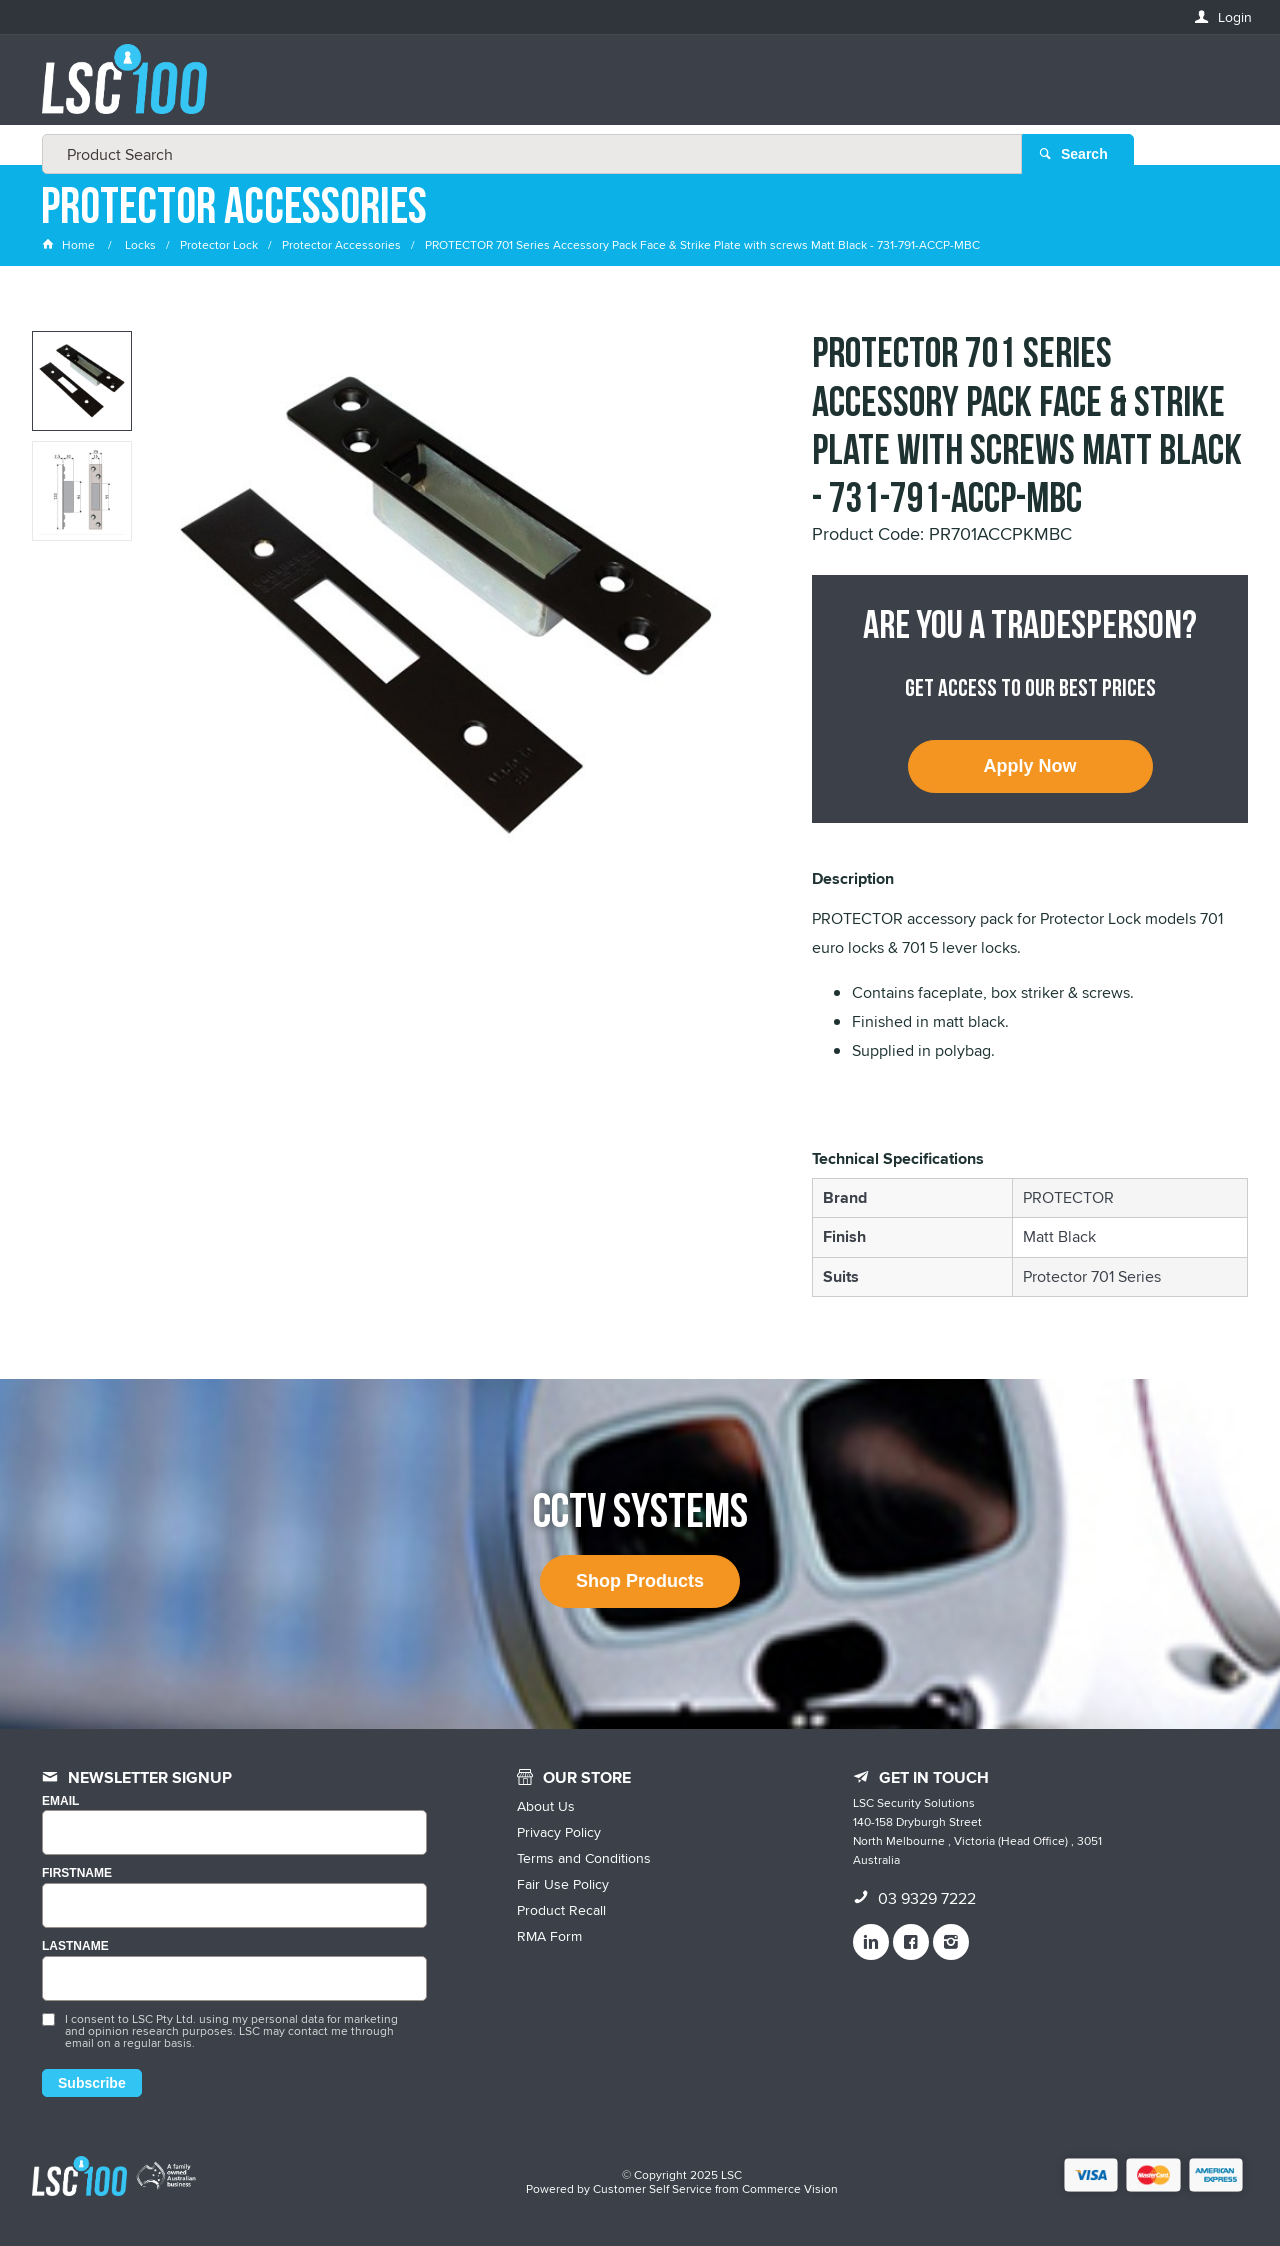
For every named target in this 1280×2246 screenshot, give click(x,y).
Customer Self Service (652, 2188)
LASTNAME (75, 1946)
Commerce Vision (790, 2188)
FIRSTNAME (77, 1873)
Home (70, 244)
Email (60, 1801)
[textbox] (634, 90)
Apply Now (1030, 766)
